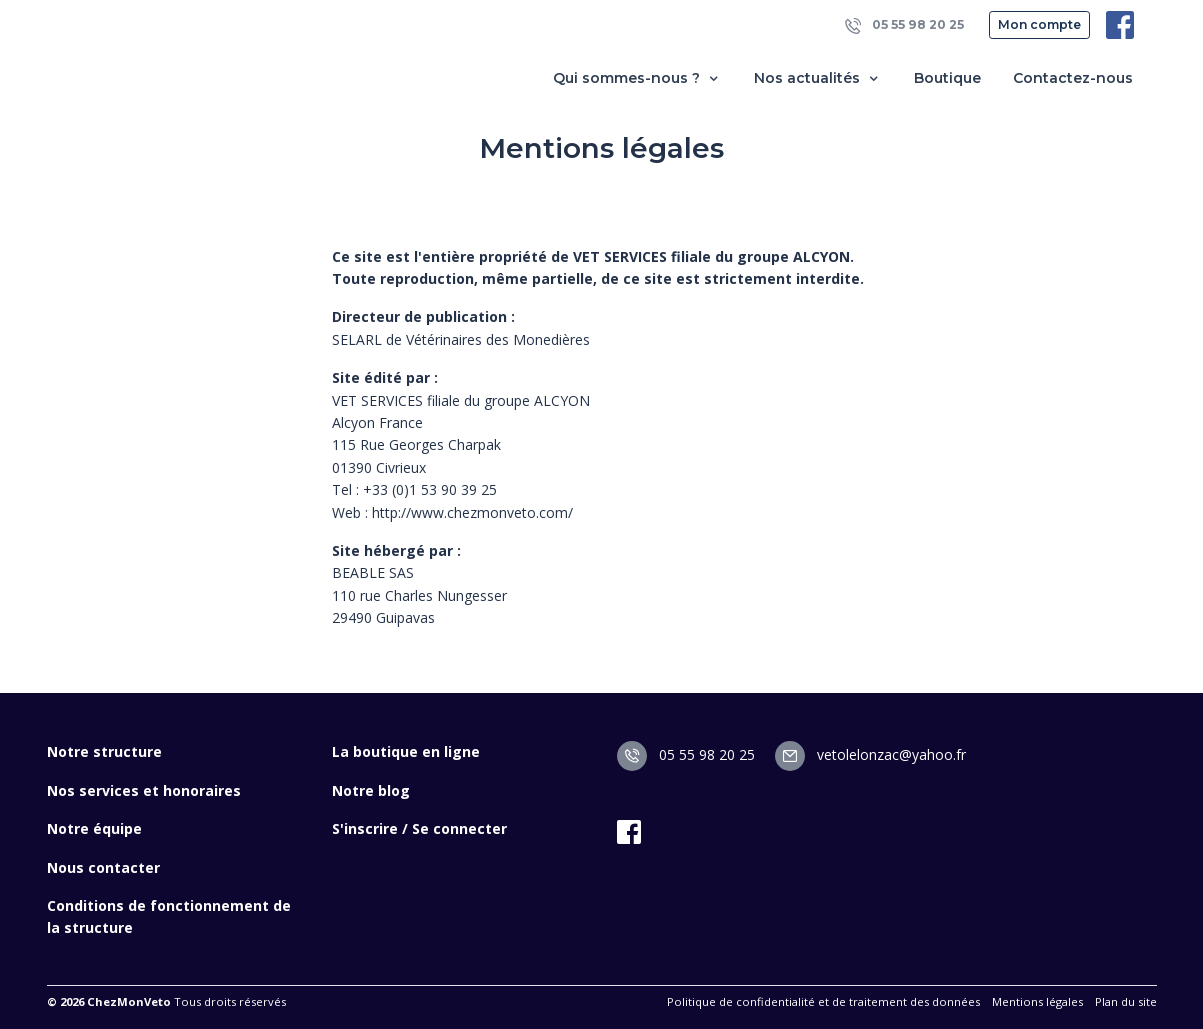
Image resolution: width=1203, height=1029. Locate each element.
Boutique (947, 78)
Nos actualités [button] (818, 78)
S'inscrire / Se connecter (419, 828)
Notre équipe (94, 828)
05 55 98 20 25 (904, 25)
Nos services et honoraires (144, 790)
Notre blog (371, 790)
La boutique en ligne (406, 751)
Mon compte (1039, 24)
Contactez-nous (1073, 78)
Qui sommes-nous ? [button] (637, 78)
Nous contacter (103, 867)
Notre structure (104, 751)
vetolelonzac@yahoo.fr (870, 754)
